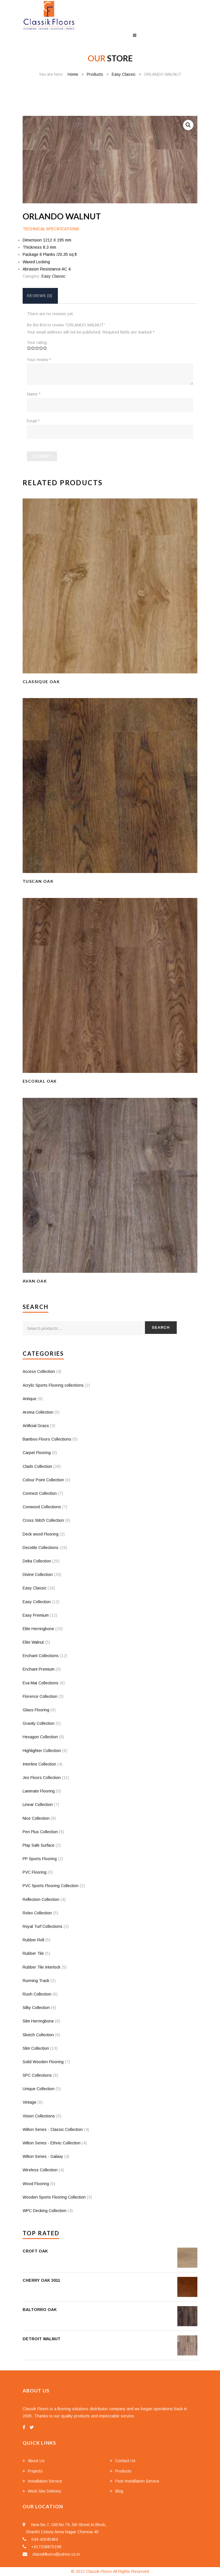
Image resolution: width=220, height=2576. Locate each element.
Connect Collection (40, 1493)
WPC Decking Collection (44, 2210)
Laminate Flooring (39, 1791)
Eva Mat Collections (40, 1683)
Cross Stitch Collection (43, 1520)
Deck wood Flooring (40, 1534)
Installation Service (45, 2481)
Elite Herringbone (38, 1628)
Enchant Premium (38, 1669)
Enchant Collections (41, 1655)
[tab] (39, 296)
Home (73, 74)
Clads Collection (37, 1466)
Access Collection (39, 1371)
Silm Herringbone (38, 2021)
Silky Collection (36, 2007)
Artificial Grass (36, 1425)
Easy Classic (123, 74)
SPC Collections (37, 2075)
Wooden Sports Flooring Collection (54, 2197)
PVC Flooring (34, 1872)
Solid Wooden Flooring (43, 2061)
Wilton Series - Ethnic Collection (51, 2143)
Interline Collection (39, 1764)
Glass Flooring (36, 1710)
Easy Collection (37, 1601)
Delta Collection (37, 1561)
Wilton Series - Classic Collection (53, 2129)
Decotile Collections (40, 1547)
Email (33, 421)
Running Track (36, 1980)
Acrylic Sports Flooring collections (53, 1385)
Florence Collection (40, 1696)
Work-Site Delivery (44, 2491)
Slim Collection (36, 2048)
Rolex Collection (37, 1913)
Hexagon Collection (40, 1737)
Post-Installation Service (137, 2481)
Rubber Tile (33, 1953)
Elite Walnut (33, 1642)
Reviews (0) (39, 295)
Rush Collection (37, 1994)
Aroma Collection (38, 1412)
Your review (39, 359)
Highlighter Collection (42, 1750)
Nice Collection (36, 1818)
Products (95, 74)
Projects (35, 2471)
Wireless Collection (40, 2170)
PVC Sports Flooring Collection (50, 1885)
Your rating (37, 342)
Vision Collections (39, 2116)
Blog (119, 2491)
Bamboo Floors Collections (47, 1439)
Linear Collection (38, 1804)
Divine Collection (38, 1574)
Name (33, 394)
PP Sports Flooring (40, 1858)
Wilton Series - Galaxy (43, 2156)
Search (161, 1327)
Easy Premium (36, 1615)
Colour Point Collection (43, 1480)
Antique (29, 1398)
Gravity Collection (38, 1723)
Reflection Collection (41, 1899)
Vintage (29, 2102)
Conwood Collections (42, 1507)
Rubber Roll (33, 1940)
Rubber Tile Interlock (41, 1967)
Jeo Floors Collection (42, 1777)
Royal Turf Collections (42, 1926)
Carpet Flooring (37, 1452)
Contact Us (125, 2460)
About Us (36, 2460)
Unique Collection (38, 2088)
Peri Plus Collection (40, 1831)
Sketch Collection (38, 2035)
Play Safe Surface (38, 1845)
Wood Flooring (36, 2183)
